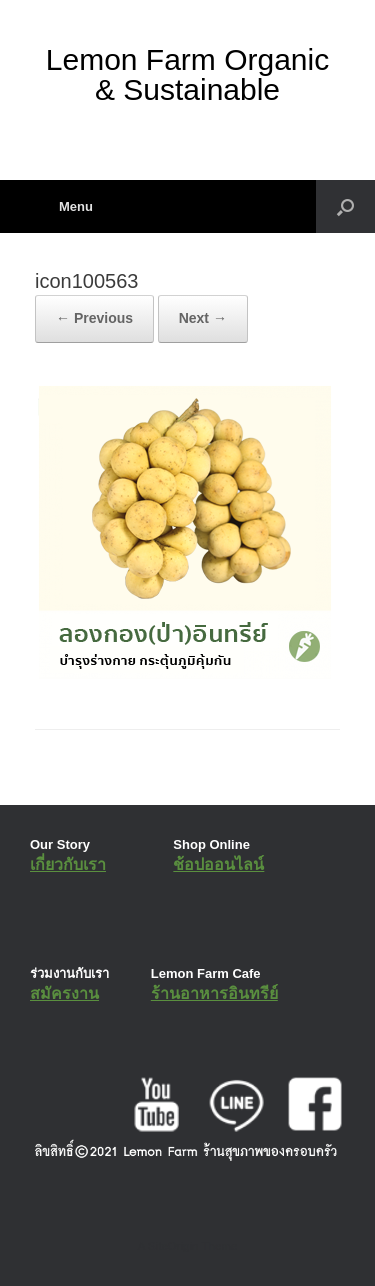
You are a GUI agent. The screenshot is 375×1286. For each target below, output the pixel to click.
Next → (203, 318)
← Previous (94, 318)
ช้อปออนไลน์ (218, 864)
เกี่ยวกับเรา (68, 864)
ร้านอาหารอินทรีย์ (214, 993)
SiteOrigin (173, 1246)
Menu (64, 206)
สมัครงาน (64, 993)
